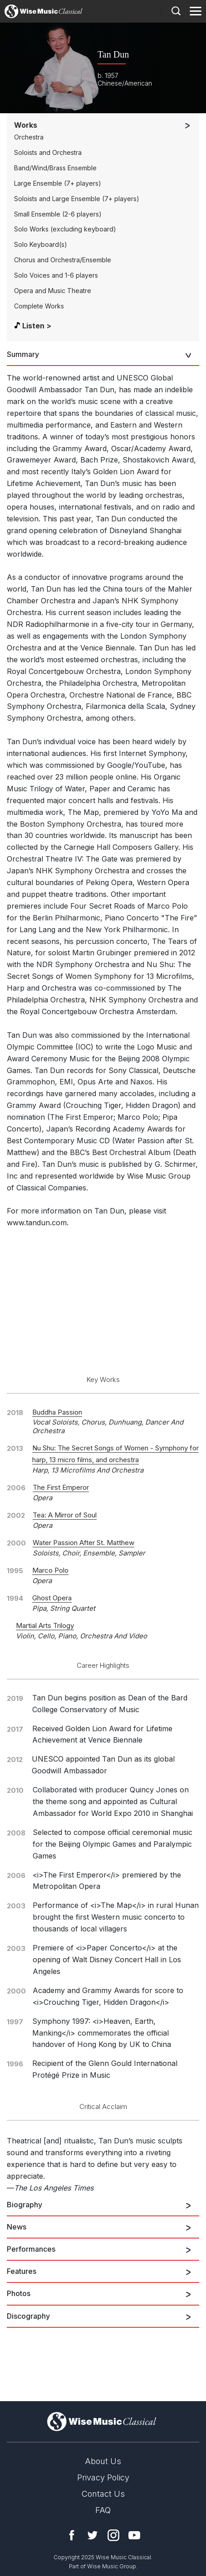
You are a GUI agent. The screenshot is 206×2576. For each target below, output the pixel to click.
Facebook (72, 2535)
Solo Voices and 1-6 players (56, 275)
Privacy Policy (103, 2477)
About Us (103, 2461)
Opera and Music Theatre (52, 290)
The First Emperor (61, 1487)
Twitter (92, 2535)
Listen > (36, 325)
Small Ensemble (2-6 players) (58, 214)
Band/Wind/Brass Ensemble (55, 168)
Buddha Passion (57, 1412)
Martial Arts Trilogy (45, 1625)
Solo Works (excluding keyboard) (65, 229)
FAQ (103, 2510)
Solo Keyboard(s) (40, 244)
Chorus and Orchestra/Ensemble (62, 260)
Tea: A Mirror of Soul (65, 1515)
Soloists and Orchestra (48, 152)
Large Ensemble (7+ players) (57, 183)
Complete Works (39, 306)
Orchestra (29, 137)
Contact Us (103, 2494)
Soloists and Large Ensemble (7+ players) (76, 198)
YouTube (134, 2535)
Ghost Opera (52, 1598)
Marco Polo (50, 1570)
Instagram (113, 2535)
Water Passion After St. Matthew (83, 1542)
